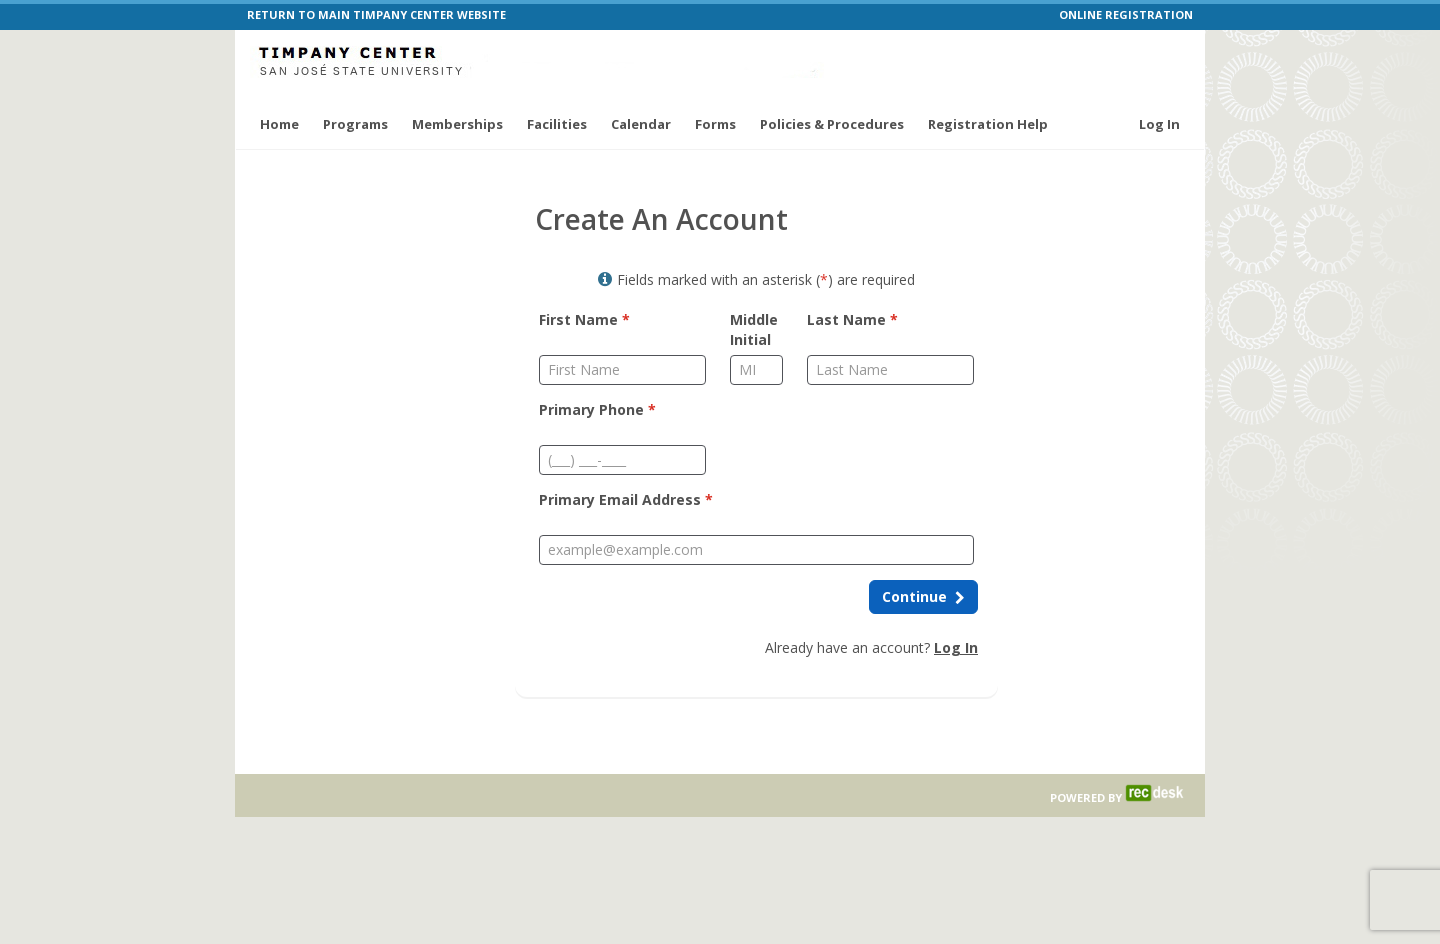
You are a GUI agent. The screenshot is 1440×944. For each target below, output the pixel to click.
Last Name (852, 319)
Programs (355, 124)
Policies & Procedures (832, 124)
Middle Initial (754, 329)
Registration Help (988, 124)
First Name (584, 319)
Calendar (641, 124)
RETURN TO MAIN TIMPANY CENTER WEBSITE (376, 14)
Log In (1159, 124)
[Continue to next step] (923, 597)
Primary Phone (597, 409)
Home (279, 124)
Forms (715, 124)
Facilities (557, 124)
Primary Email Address (626, 499)
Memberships (457, 124)
